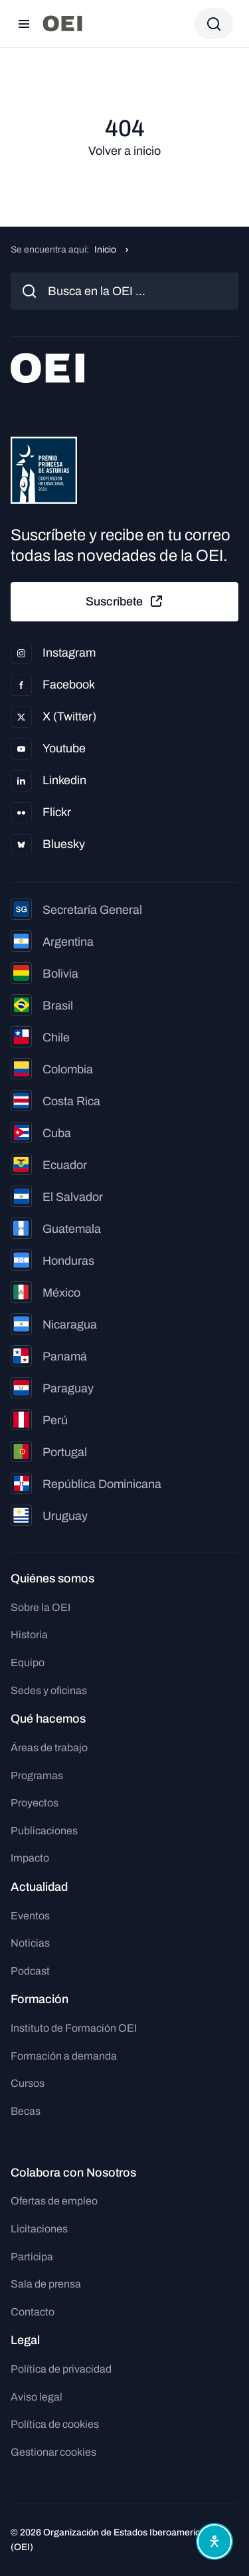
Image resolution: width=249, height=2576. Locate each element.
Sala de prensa (46, 2284)
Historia (29, 1634)
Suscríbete (125, 601)
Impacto (30, 1858)
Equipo (27, 1662)
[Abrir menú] (24, 24)
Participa (32, 2256)
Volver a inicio (124, 151)
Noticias (30, 1943)
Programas (37, 1775)
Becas (26, 2111)
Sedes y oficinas (49, 1690)
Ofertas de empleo (54, 2200)
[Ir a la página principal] (62, 23)
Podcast (30, 1971)
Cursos (27, 2083)
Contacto (32, 2311)
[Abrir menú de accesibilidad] (214, 2541)
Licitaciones (39, 2228)
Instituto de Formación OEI (74, 2028)
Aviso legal (36, 2397)
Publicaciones (44, 1830)
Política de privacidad (61, 2369)
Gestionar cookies (53, 2452)
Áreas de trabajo (49, 1747)
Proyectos (34, 1802)
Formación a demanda (64, 2056)
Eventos (30, 1915)
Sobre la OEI (40, 1607)
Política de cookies (55, 2424)
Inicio (105, 250)
